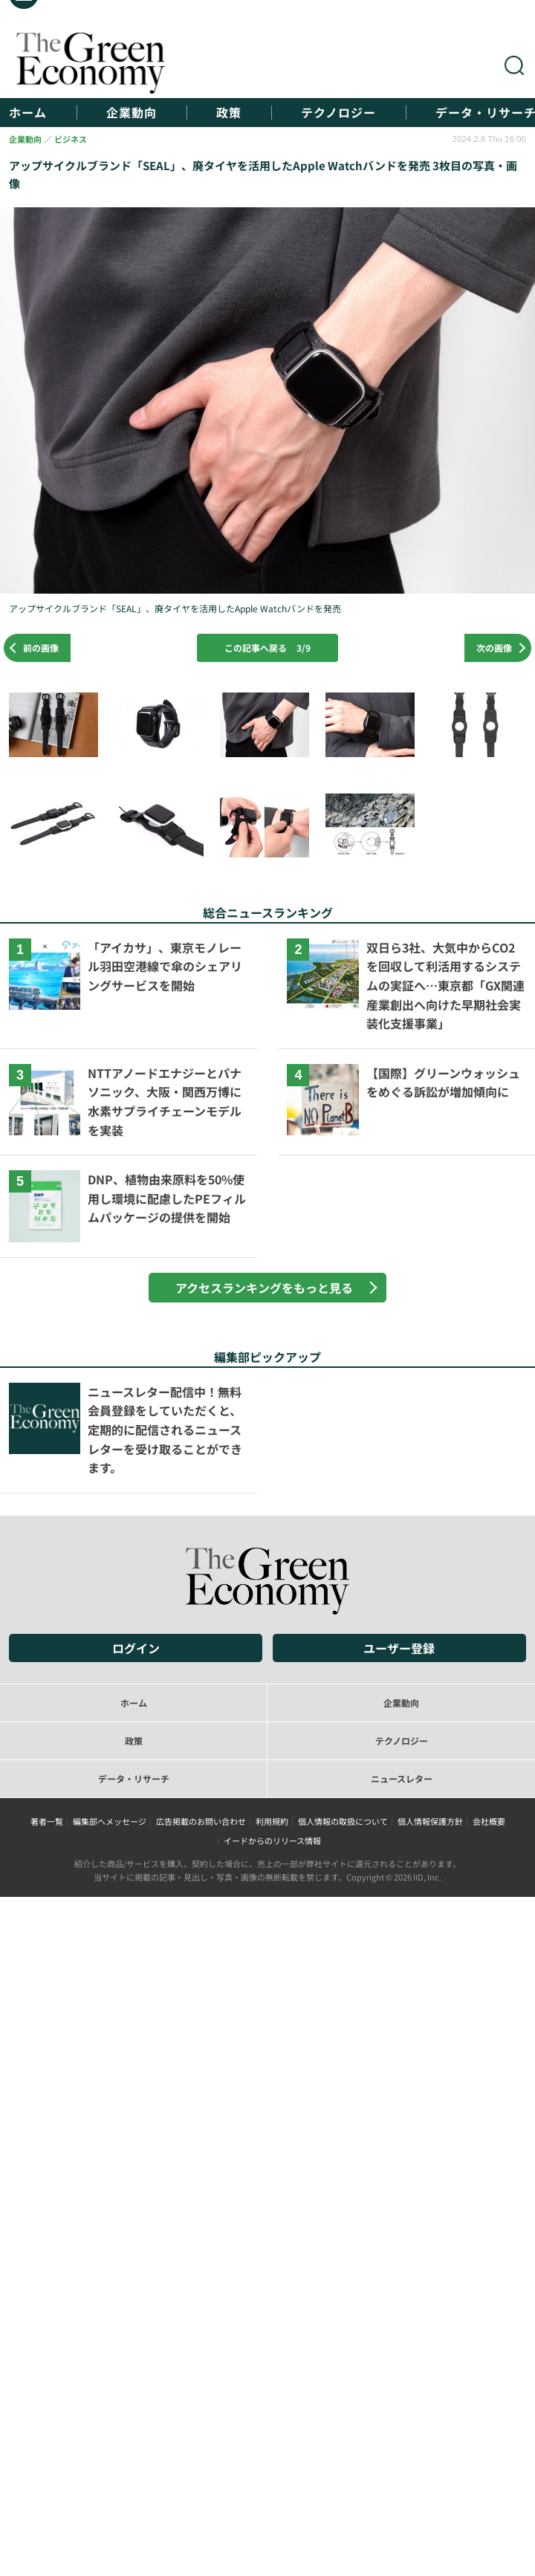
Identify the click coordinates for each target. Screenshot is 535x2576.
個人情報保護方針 (430, 1821)
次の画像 (494, 647)
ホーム (28, 113)
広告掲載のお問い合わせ (201, 1821)
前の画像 (41, 647)
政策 (228, 113)
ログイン (136, 1648)
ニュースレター (401, 1778)
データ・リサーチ (133, 1778)
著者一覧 (46, 1821)
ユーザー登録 (399, 1648)
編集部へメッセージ (109, 1821)
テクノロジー (338, 113)
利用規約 (272, 1821)
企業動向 (131, 113)
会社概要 (489, 1821)
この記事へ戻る (267, 647)
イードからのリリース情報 (272, 1840)
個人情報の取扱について (343, 1821)
